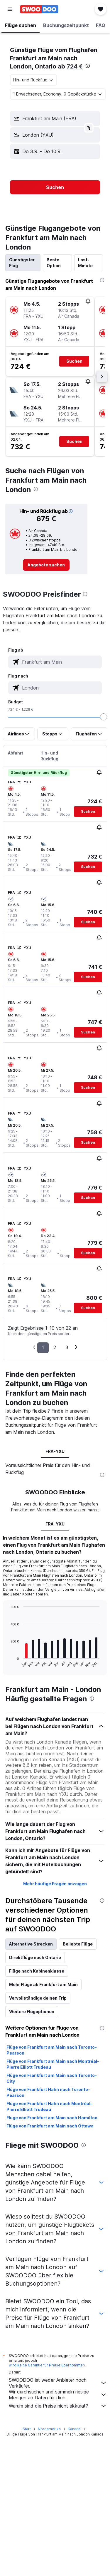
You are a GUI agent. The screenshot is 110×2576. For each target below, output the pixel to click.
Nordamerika (49, 2429)
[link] (46, 565)
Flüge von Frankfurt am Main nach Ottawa (50, 2125)
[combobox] (33, 80)
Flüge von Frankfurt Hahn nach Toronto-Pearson (48, 2092)
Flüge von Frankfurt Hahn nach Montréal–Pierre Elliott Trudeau (49, 2106)
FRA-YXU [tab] (55, 1451)
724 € (75, 66)
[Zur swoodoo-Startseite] (39, 9)
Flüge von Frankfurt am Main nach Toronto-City (51, 2078)
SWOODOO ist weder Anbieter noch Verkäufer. (58, 2383)
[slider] (103, 716)
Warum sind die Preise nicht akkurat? (58, 2405)
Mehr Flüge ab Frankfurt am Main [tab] (43, 1984)
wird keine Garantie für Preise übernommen (47, 2365)
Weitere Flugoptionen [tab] (31, 2011)
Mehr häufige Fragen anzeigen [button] (55, 1883)
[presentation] (87, 65)
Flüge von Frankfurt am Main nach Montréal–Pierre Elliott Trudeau (52, 2064)
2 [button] (54, 1347)
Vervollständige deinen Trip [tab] (38, 1997)
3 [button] (66, 1347)
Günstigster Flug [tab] (22, 262)
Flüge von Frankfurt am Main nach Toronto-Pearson (51, 2050)
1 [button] (43, 1347)
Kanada (74, 2429)
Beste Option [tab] (54, 262)
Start (27, 2429)
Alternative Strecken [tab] (31, 1943)
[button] (10, 9)
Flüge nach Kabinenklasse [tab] (36, 1970)
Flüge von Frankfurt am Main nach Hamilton (51, 2117)
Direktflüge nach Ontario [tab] (35, 1957)
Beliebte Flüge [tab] (78, 1943)
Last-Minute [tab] (85, 262)
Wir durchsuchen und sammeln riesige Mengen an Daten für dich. (58, 2395)
